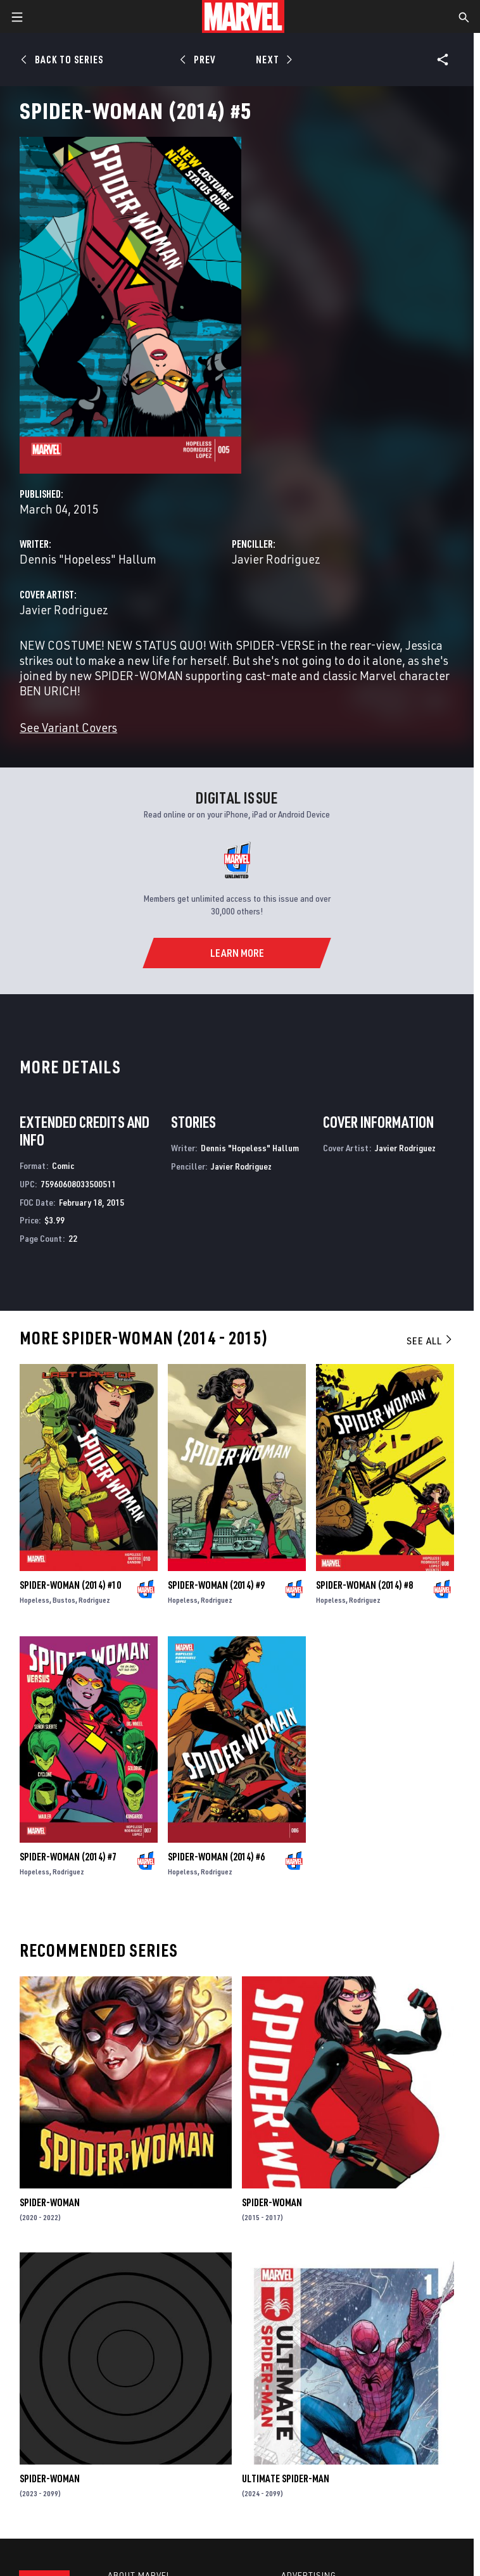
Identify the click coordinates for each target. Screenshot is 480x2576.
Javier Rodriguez (276, 559)
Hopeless (34, 1600)
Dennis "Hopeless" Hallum (88, 559)
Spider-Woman (50, 2202)
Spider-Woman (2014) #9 (216, 1585)
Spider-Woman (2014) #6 (216, 1856)
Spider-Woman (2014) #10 (70, 1585)
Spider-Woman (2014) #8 (364, 1585)
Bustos (64, 1600)
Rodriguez (94, 1600)
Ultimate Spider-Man (285, 2478)
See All (430, 1340)
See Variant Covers (68, 727)
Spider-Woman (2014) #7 (68, 1856)
